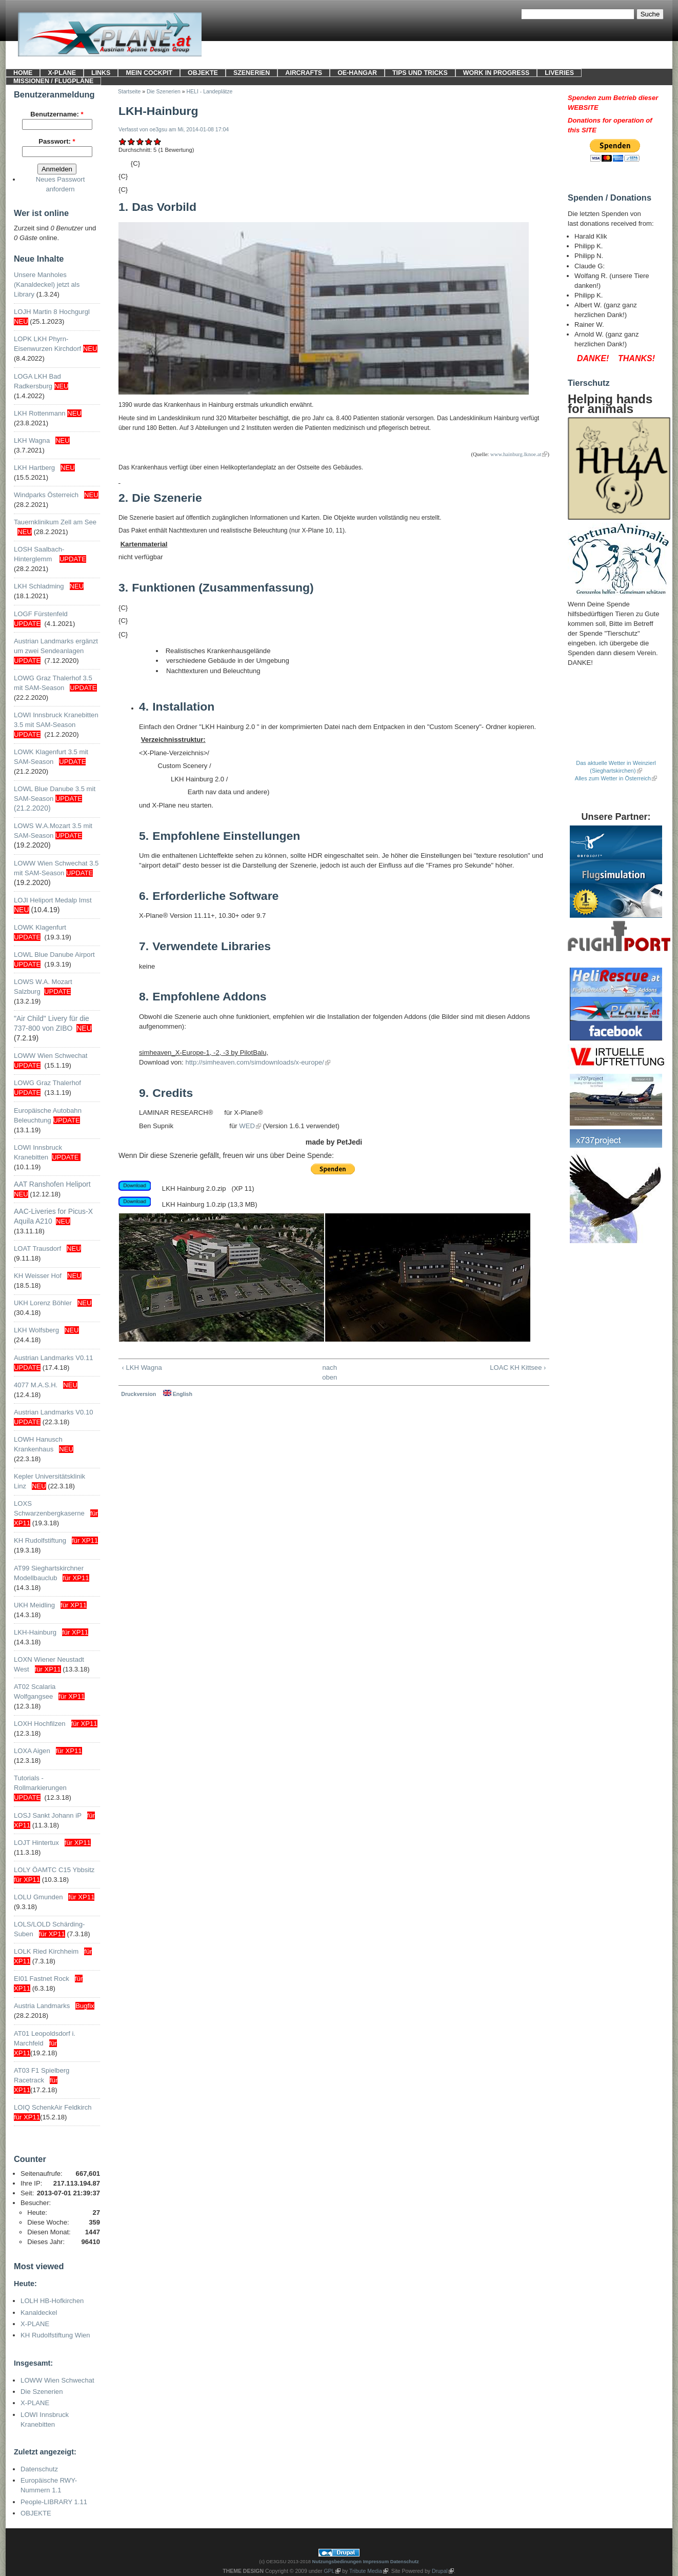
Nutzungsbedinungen (337, 2561)
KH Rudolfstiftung (40, 1540)
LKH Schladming (39, 586)
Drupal (440, 2571)
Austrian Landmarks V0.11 (53, 1358)
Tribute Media (365, 2571)
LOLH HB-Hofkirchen (52, 2301)
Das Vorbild (157, 206)
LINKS (100, 72)
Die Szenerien (42, 2391)
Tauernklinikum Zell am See (55, 522)
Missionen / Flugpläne (53, 81)
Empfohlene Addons (202, 996)
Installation (176, 706)
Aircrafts (303, 72)
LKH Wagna (32, 440)
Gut (149, 141)
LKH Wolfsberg (36, 1330)
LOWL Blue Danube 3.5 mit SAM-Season (54, 798)
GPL (329, 2571)
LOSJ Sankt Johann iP (48, 1815)
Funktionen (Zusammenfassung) (216, 587)
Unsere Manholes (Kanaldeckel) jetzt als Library (46, 284)
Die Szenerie (160, 497)
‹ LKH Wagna (142, 1367)
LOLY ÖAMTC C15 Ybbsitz (54, 1870)
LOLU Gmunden (38, 1897)
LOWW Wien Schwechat (51, 1055)
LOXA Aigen (32, 1751)
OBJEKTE (203, 72)
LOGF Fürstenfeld (42, 614)
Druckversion (138, 1394)
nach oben (329, 1372)
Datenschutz (39, 2469)
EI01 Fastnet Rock (41, 1978)
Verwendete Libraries (205, 946)
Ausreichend (131, 141)
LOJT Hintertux (36, 1842)
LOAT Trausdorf (37, 1248)
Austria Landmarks (42, 2006)
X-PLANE (62, 72)
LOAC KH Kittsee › (518, 1367)
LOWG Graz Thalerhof (47, 1083)
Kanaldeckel (39, 2312)
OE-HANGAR (357, 72)
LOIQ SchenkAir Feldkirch (53, 2107)
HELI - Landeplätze (210, 91)
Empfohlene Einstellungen (219, 835)
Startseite (129, 91)
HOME (22, 72)
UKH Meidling (34, 1605)
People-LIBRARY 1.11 (54, 2502)
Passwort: (56, 141)
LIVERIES (559, 72)
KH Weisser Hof (38, 1276)
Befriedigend (140, 141)
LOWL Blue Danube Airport (54, 954)
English (177, 1394)
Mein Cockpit (149, 72)
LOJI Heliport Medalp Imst (53, 900)
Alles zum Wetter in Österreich (613, 778)
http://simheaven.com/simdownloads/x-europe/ (254, 1062)
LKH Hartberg (34, 467)
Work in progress (496, 72)
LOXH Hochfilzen (40, 1723)
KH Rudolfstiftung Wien (55, 2335)
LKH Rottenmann (40, 413)
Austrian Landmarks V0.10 (53, 1412)
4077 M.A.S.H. (35, 1385)
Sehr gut (157, 141)
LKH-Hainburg (35, 1632)
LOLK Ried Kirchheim (46, 1951)
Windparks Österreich (46, 495)
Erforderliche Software (208, 895)
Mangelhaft (122, 141)
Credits (166, 1092)
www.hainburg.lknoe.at (515, 454)
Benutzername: (56, 114)
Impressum (376, 2561)
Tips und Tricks (420, 72)
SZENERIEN (251, 72)
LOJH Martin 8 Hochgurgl (52, 312)
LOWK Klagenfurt (40, 927)
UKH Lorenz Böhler (43, 1303)
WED (247, 1126)
